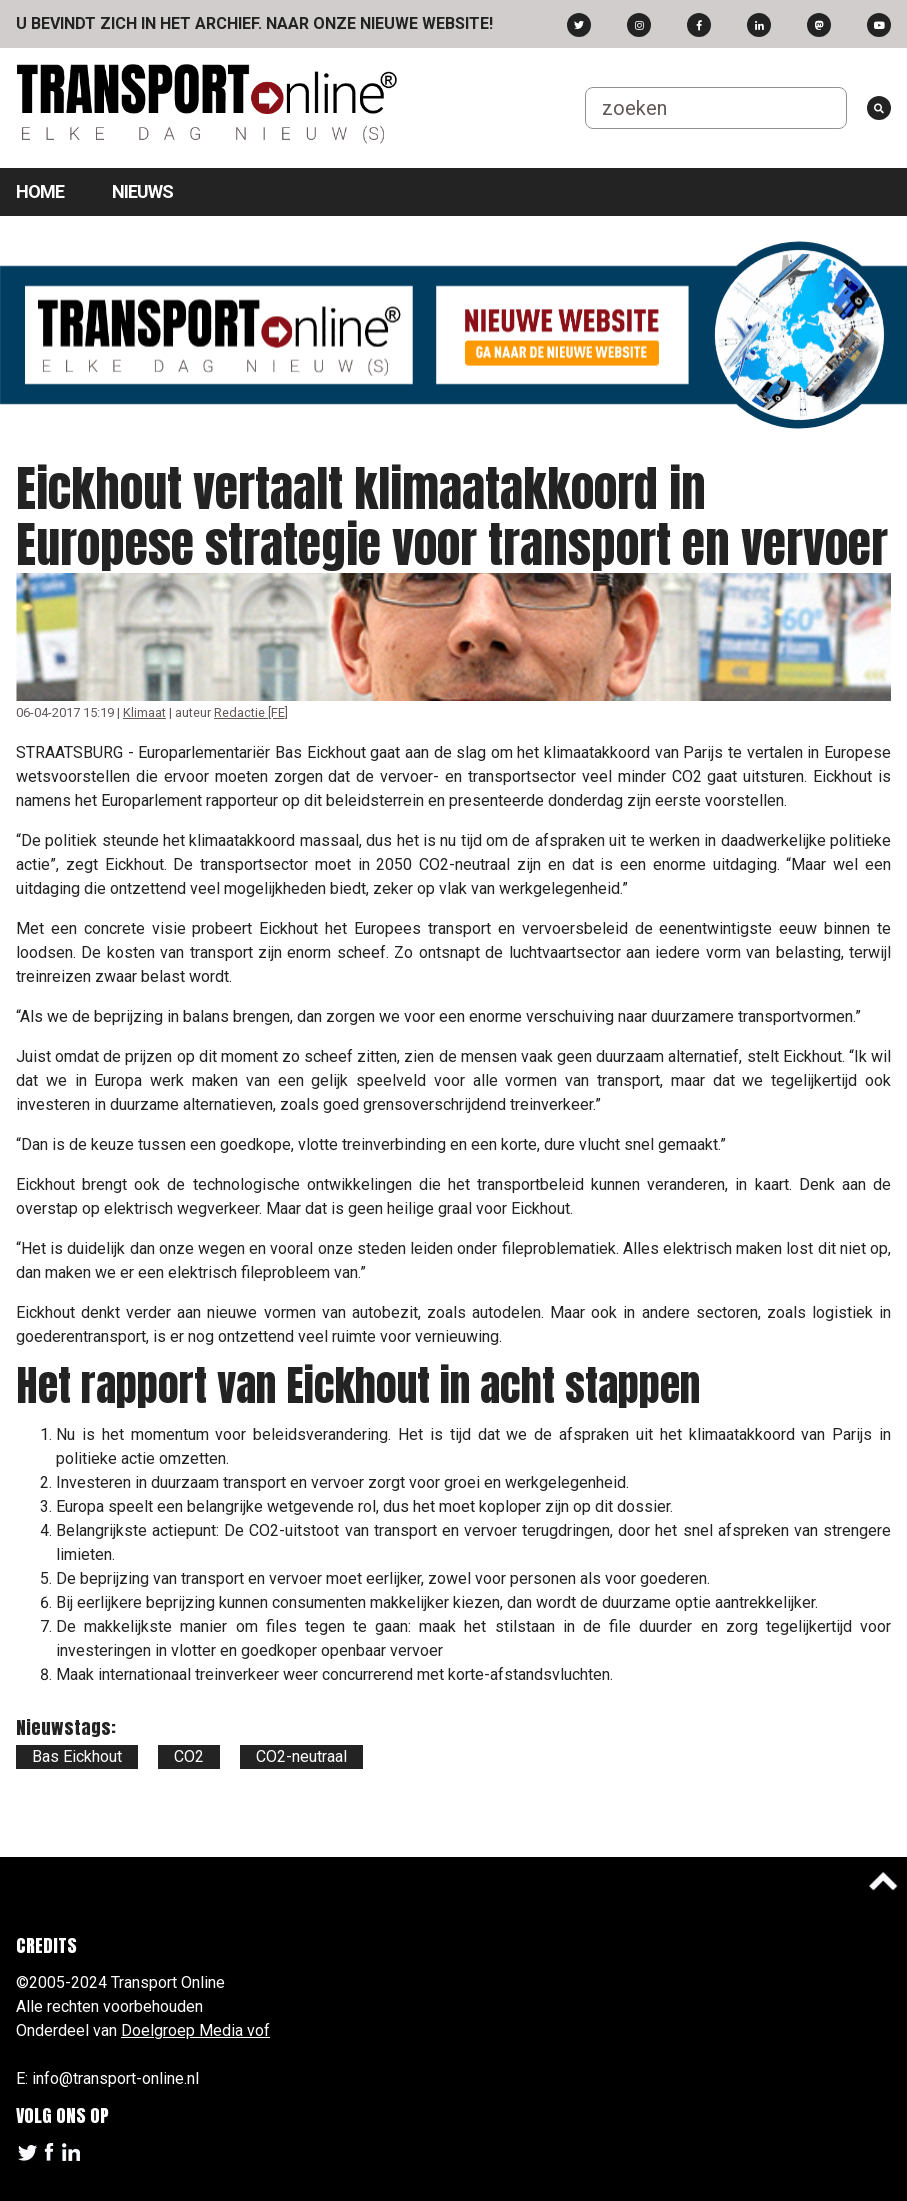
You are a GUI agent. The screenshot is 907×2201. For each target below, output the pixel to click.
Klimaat (144, 712)
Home (40, 191)
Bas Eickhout (77, 1756)
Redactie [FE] (251, 712)
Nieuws (142, 191)
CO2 (189, 1756)
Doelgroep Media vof (195, 2030)
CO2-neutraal (301, 1756)
